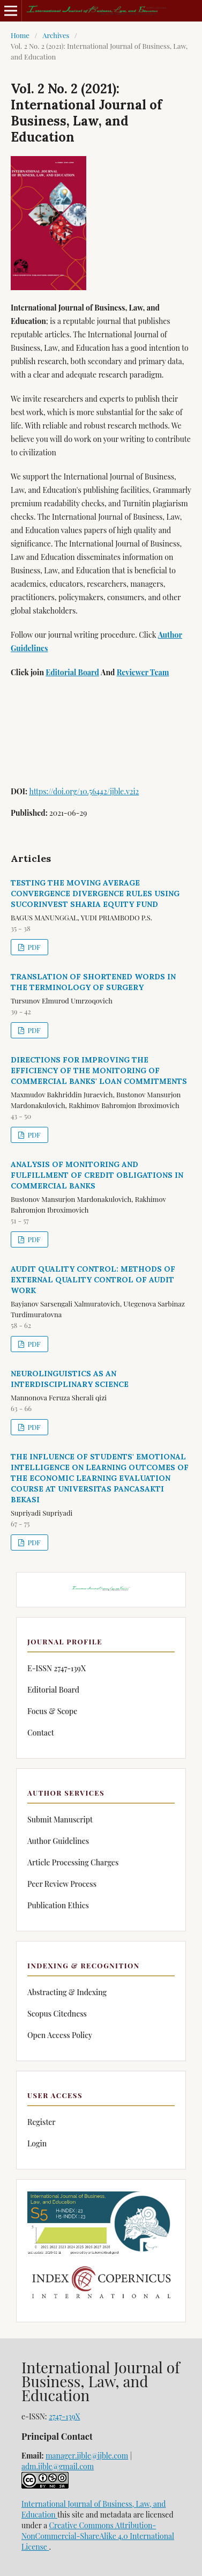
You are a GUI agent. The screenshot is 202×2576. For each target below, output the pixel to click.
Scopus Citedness (57, 2014)
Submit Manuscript (60, 1819)
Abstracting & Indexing (67, 1992)
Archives (55, 35)
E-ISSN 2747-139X (56, 1668)
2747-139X (64, 2416)
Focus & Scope (52, 1711)
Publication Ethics (58, 1905)
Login (37, 2143)
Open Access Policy (59, 2035)
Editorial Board (72, 672)
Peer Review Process (61, 1884)
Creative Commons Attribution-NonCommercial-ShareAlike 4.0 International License (97, 2536)
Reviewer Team (143, 672)
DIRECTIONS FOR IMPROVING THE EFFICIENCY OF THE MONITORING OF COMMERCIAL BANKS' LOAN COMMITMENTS (99, 1070)
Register (41, 2122)
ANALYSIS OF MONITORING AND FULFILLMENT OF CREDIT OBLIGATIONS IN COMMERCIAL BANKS (97, 1175)
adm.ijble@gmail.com (57, 2466)
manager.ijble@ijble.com (87, 2455)
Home (20, 35)
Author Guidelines (58, 1841)
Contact (40, 1733)
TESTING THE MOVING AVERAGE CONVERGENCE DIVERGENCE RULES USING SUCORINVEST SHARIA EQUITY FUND (95, 893)
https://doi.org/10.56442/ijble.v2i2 (84, 791)
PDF (33, 946)
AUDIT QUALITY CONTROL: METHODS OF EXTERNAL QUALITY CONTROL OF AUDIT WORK (93, 1279)
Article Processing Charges (72, 1862)
